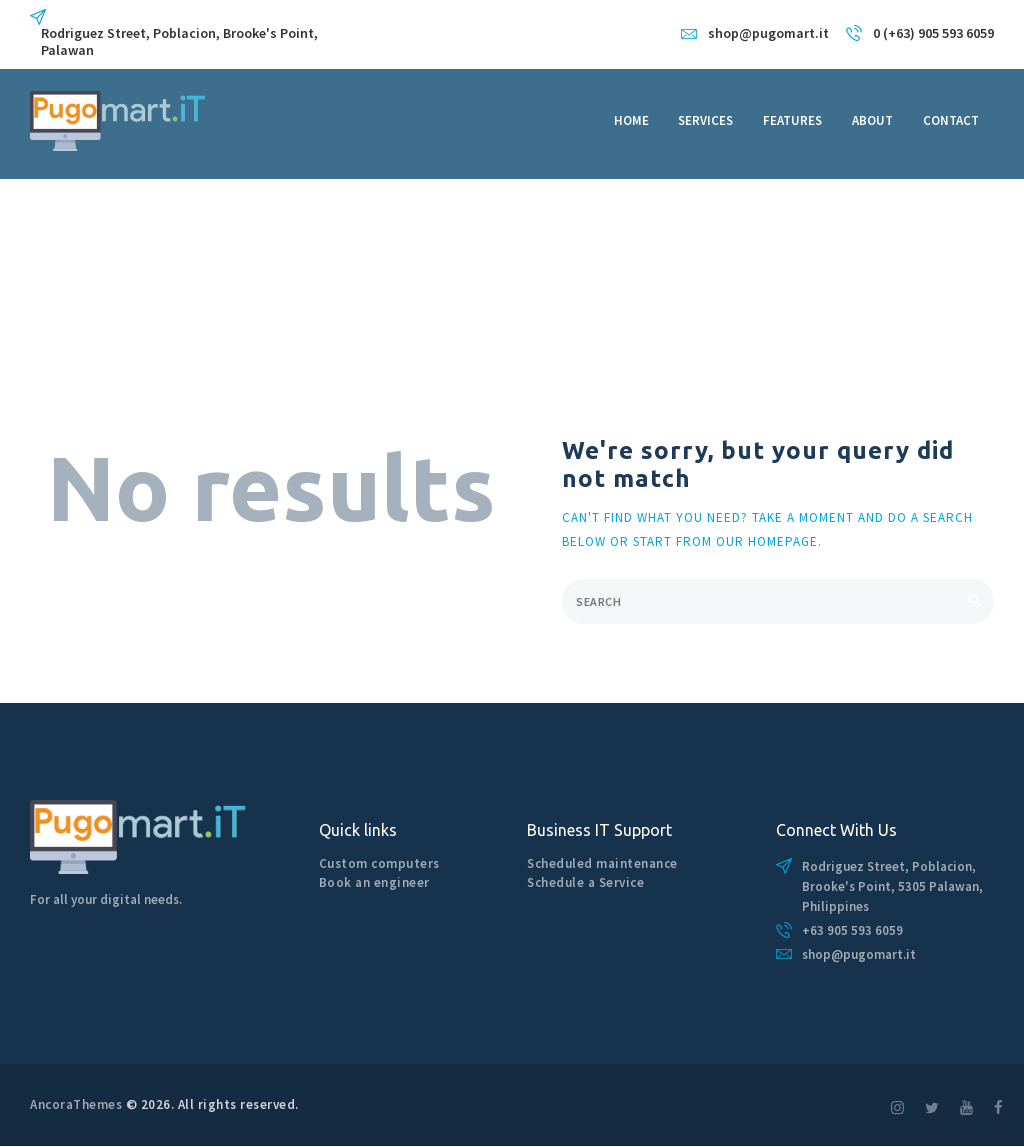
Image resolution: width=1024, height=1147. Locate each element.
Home (48, 292)
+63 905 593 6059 (852, 930)
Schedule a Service (585, 882)
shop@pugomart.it (859, 954)
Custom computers (379, 863)
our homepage (767, 541)
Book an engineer (374, 882)
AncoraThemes (76, 1104)
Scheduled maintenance (602, 863)
